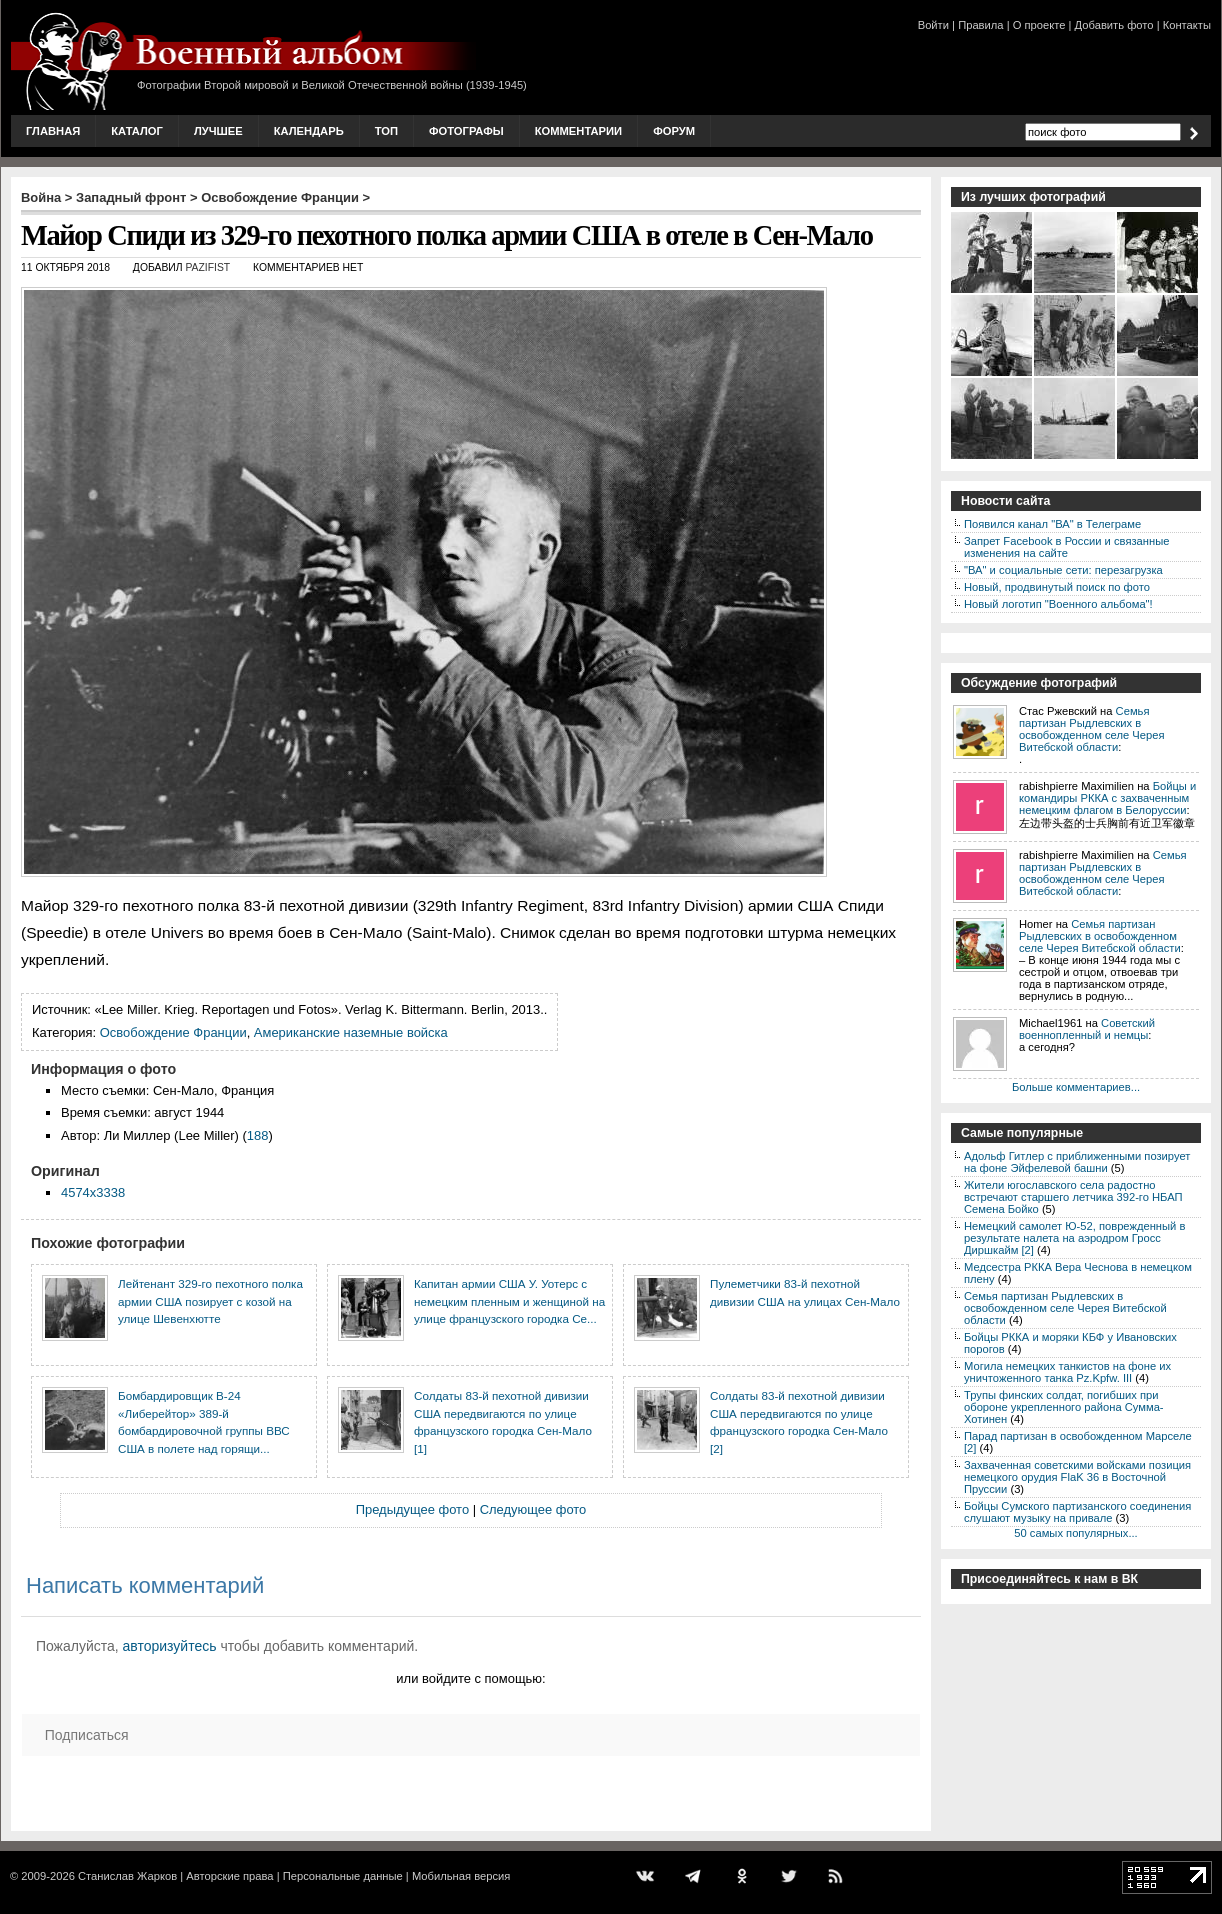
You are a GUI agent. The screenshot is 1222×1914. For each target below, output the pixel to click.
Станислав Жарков (127, 1876)
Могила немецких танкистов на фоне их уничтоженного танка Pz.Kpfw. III (1067, 1372)
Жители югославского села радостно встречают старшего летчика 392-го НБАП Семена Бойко (1073, 1197)
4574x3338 (93, 1192)
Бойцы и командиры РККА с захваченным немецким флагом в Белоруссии (1107, 798)
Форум (674, 131)
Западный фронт (131, 197)
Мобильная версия (461, 1876)
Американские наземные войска (351, 1032)
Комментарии (578, 131)
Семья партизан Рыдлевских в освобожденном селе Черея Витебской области (1091, 729)
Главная (53, 131)
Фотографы (466, 131)
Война (41, 197)
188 (258, 1135)
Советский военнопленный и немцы (1087, 1029)
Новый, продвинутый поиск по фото (1057, 587)
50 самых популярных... (1075, 1533)
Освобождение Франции (280, 197)
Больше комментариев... (1076, 1087)
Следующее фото (533, 1509)
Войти (933, 25)
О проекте (1039, 25)
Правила (980, 25)
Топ (386, 131)
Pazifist (207, 267)
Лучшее (218, 131)
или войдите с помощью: (470, 1678)
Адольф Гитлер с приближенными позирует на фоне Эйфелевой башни (1077, 1162)
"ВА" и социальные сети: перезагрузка (1063, 570)
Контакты (1187, 25)
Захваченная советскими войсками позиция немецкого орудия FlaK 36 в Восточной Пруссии (1077, 1477)
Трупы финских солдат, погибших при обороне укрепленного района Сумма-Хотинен (1064, 1407)
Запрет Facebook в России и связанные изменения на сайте (1066, 547)
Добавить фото (1114, 25)
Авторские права (229, 1876)
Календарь (309, 131)
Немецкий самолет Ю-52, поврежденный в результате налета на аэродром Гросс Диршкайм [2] (1074, 1238)
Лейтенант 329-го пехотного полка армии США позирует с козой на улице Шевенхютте (210, 1301)
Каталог (137, 131)
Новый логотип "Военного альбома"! (1058, 604)
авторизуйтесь (170, 1646)
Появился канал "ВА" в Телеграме (1052, 524)
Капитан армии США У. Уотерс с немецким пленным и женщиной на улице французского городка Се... (509, 1301)
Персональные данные (343, 1876)
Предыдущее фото (412, 1509)
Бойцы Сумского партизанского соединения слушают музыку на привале (1077, 1512)
